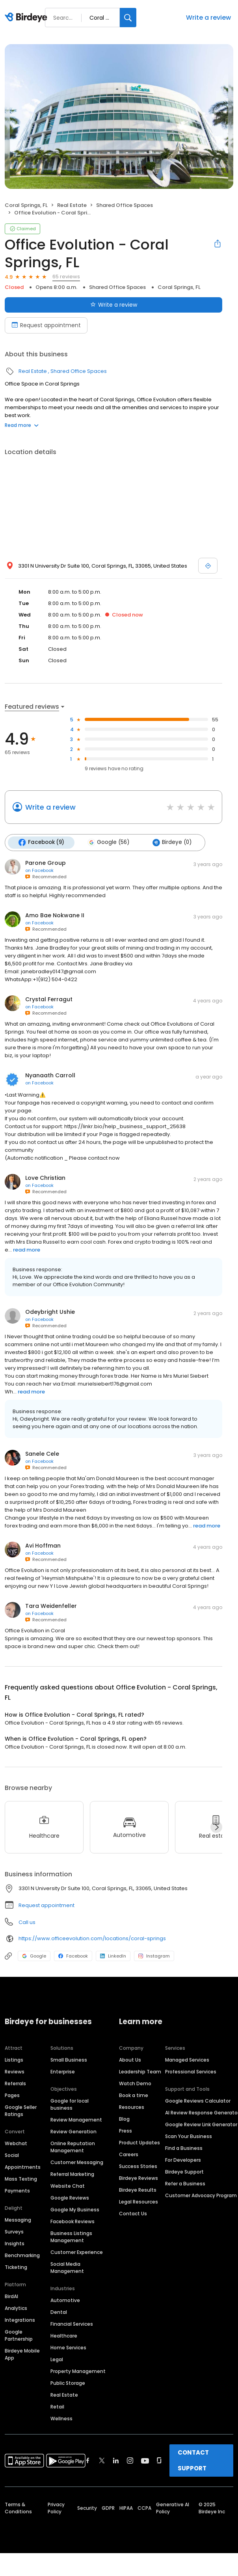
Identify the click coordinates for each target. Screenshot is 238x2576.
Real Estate (72, 205)
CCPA (144, 2507)
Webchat (16, 2143)
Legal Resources (138, 2201)
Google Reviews (69, 2197)
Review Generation (73, 2131)
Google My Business (74, 2209)
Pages (12, 2095)
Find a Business (184, 2147)
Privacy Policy (56, 2508)
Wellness (61, 2418)
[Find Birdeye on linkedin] (116, 2460)
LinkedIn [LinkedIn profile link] (113, 1955)
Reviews (14, 2071)
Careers (128, 2154)
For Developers (183, 2159)
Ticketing (16, 2266)
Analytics (16, 2307)
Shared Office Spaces (124, 205)
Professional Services (190, 2071)
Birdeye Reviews (138, 2177)
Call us (27, 1922)
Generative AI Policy (172, 2508)
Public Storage (67, 2382)
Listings (14, 2059)
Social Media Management (67, 2267)
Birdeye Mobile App (22, 2354)
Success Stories (138, 2165)
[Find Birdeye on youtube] (145, 2460)
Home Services (68, 2347)
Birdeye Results (137, 2189)
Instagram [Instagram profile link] (154, 1955)
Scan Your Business (188, 2136)
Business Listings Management (71, 2236)
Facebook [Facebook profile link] (73, 1955)
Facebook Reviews (72, 2221)
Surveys (14, 2231)
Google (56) (107, 842)
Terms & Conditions (18, 2508)
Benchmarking (22, 2255)
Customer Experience (76, 2251)
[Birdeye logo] (27, 17)
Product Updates (139, 2142)
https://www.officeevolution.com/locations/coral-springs (92, 1938)
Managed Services (187, 2059)
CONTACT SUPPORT (193, 2460)
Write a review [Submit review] (113, 305)
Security (87, 2507)
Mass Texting (21, 2178)
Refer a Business (185, 2183)
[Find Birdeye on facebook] (88, 2460)
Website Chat (67, 2185)
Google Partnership (19, 2335)
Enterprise (62, 2071)
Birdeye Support (184, 2171)
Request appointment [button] (46, 1905)
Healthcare (63, 2335)
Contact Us (133, 2213)
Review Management (76, 2119)
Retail (57, 2406)
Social (12, 2154)
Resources (131, 2106)
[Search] (128, 17)
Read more (22, 425)
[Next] (216, 1827)
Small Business (68, 2059)
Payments (17, 2190)
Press (125, 2130)
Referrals (15, 2083)
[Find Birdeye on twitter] (102, 2460)
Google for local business (69, 2104)
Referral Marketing (72, 2173)
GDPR (108, 2507)
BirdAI (11, 2296)
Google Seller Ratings (21, 2110)
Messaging (18, 2219)
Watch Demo (135, 2083)
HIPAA (126, 2507)
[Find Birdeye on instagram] (130, 2460)
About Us (130, 2059)
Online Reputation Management (72, 2146)
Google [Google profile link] (34, 1955)
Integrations (20, 2319)
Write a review (208, 17)
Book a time (133, 2095)
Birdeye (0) (170, 842)
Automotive (65, 2300)
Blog (124, 2118)
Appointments (23, 2166)
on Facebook (39, 870)
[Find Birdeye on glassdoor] (159, 2460)
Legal (56, 2359)
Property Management (78, 2370)
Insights (14, 2243)
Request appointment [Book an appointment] (46, 325)
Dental (58, 2311)
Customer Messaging (76, 2162)
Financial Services (71, 2323)
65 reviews (66, 276)
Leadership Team (140, 2071)
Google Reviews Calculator (198, 2100)
